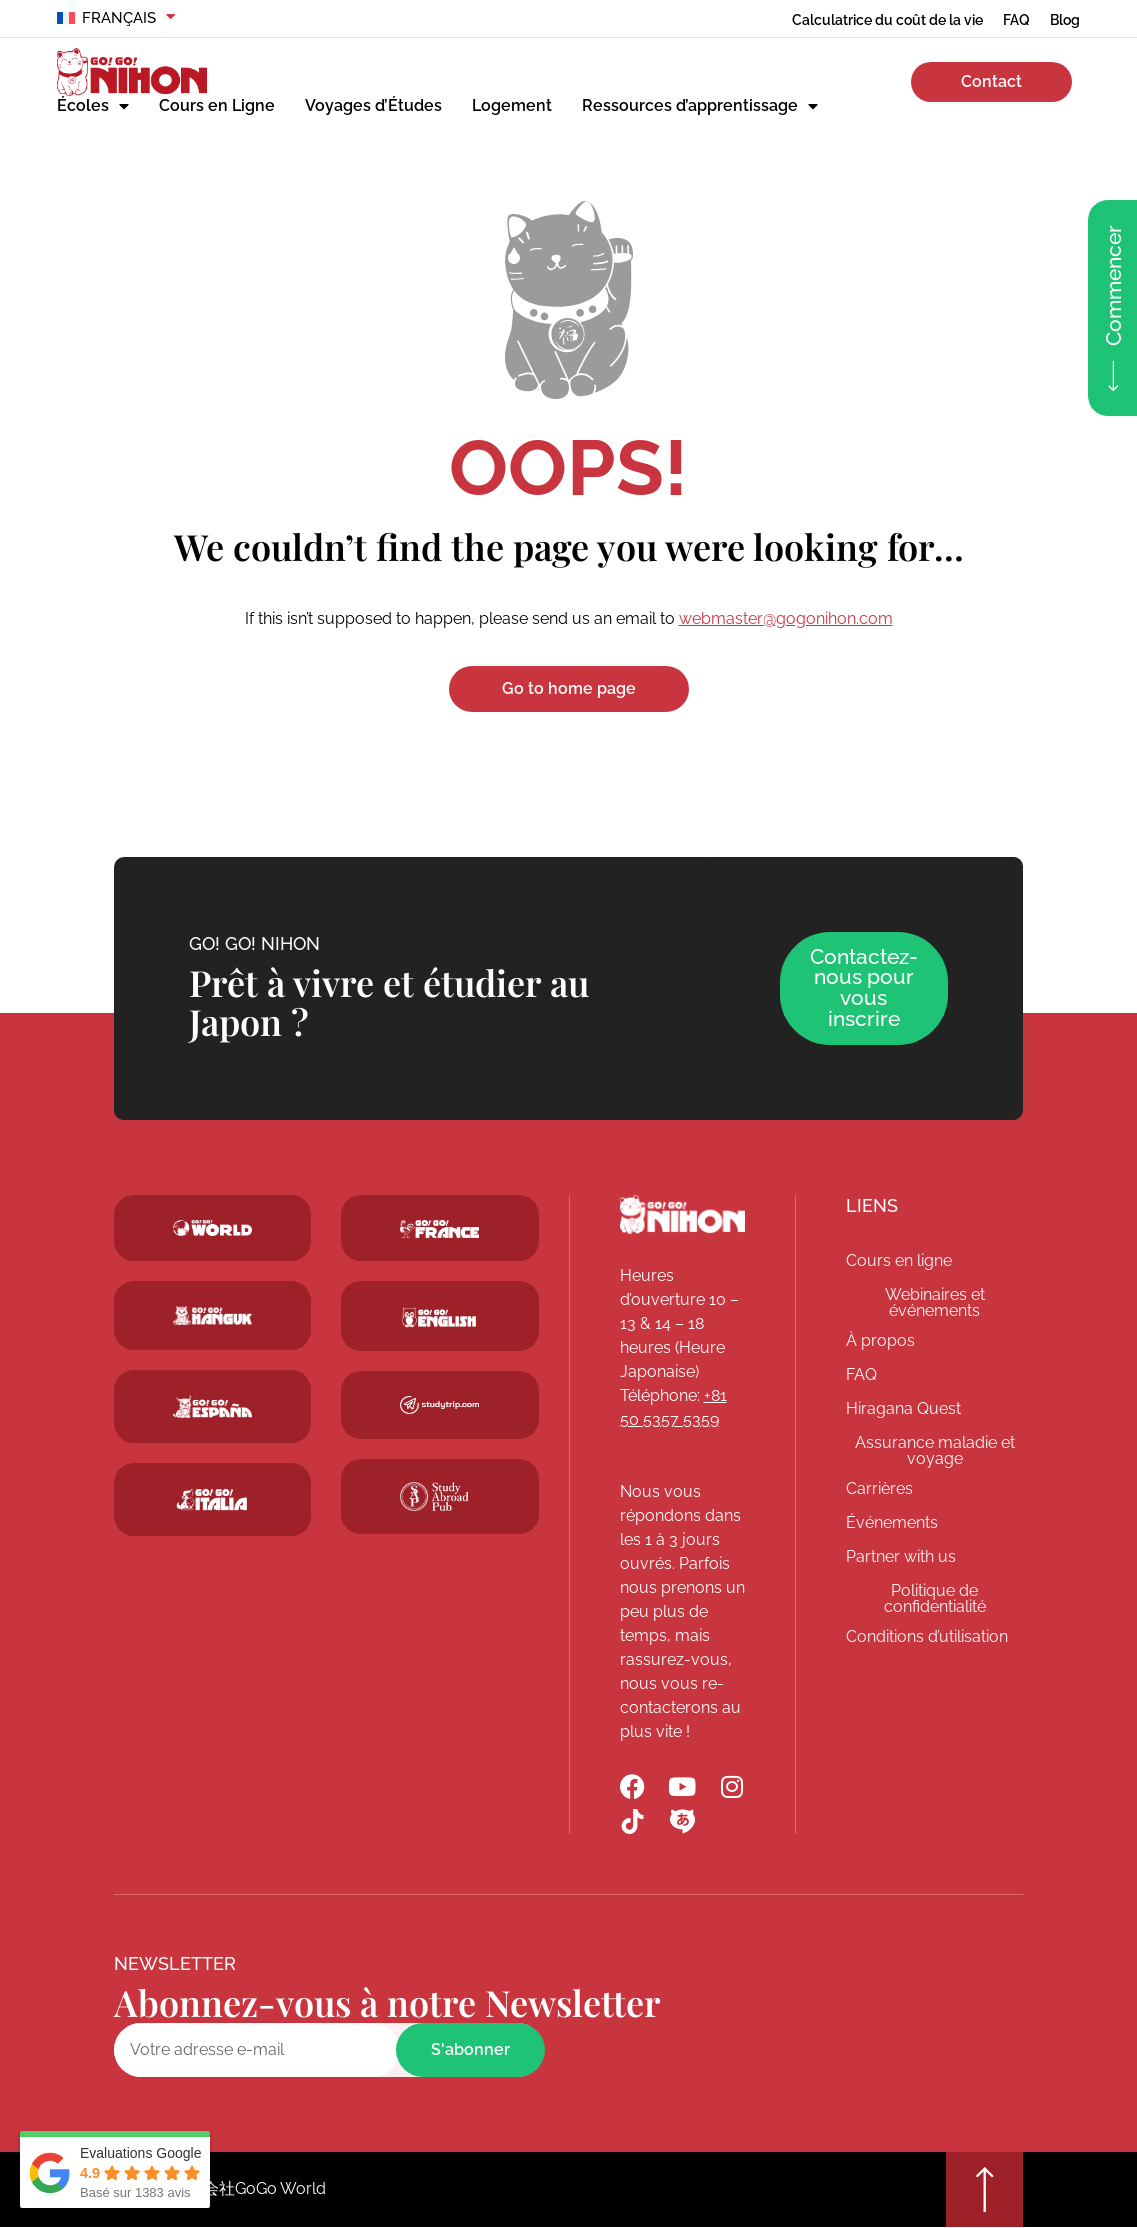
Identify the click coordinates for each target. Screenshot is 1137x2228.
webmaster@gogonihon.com (786, 618)
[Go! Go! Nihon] (682, 1215)
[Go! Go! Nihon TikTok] (632, 1822)
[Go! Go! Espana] (212, 1407)
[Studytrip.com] (439, 1230)
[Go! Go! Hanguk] (212, 1316)
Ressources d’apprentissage (700, 106)
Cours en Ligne (217, 105)
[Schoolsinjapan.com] (439, 1318)
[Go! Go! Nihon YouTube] (682, 1787)
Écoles (93, 106)
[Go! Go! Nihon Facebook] (632, 1787)
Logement (512, 105)
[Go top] (984, 2189)
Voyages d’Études (373, 105)
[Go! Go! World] (212, 1229)
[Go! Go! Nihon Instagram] (732, 1787)
